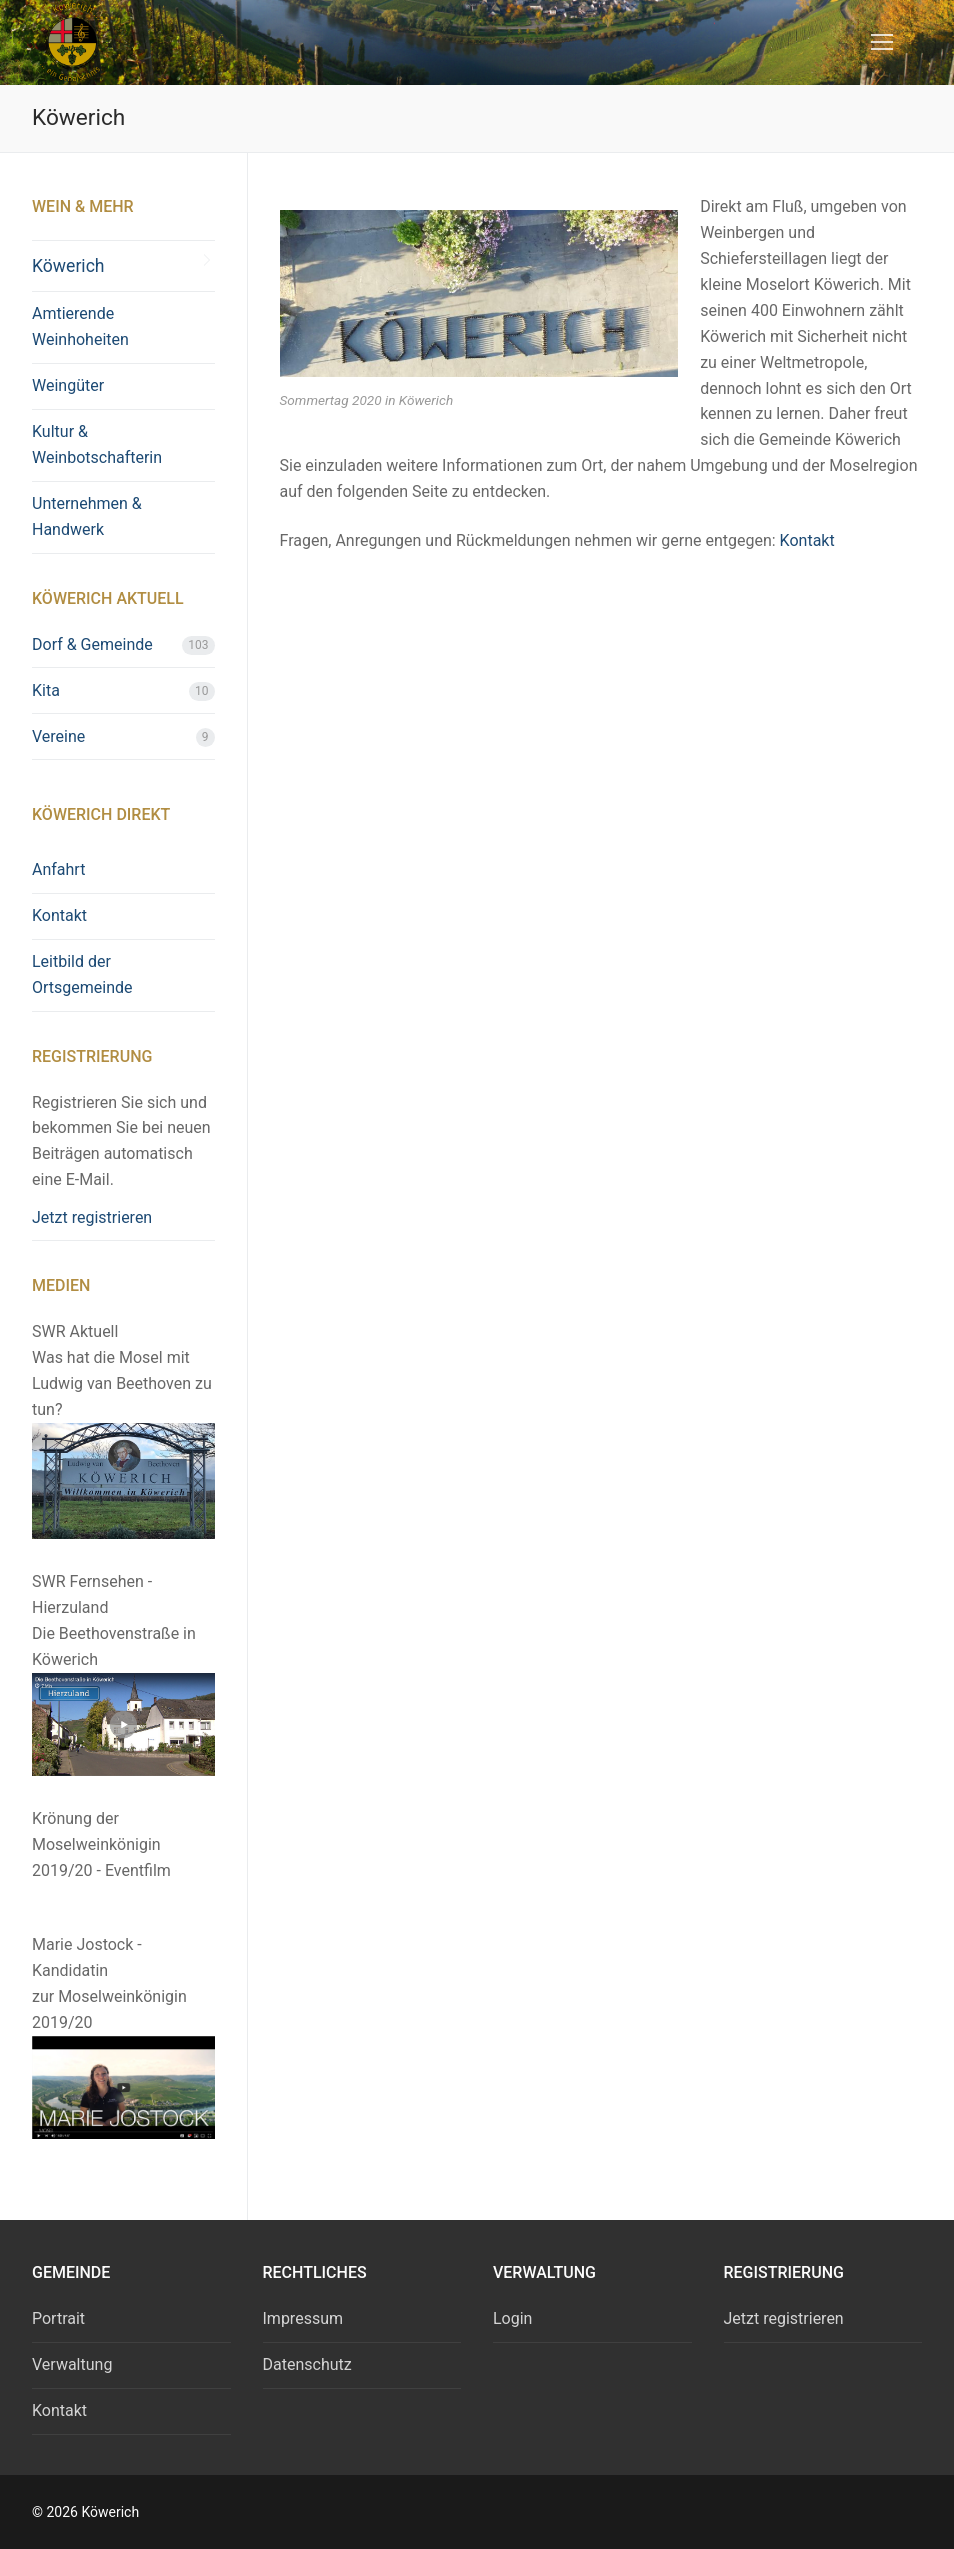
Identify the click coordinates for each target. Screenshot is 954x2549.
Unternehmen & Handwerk (87, 516)
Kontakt (807, 540)
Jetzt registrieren (92, 1217)
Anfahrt (58, 869)
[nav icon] (882, 43)
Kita (46, 690)
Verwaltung (72, 2364)
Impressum (303, 2318)
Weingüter (68, 385)
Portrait (58, 2318)
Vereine (58, 736)
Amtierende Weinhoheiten (80, 326)
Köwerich (68, 266)
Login (512, 2318)
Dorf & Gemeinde (92, 644)
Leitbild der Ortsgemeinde (82, 974)
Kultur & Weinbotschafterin (97, 444)
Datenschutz (307, 2364)
